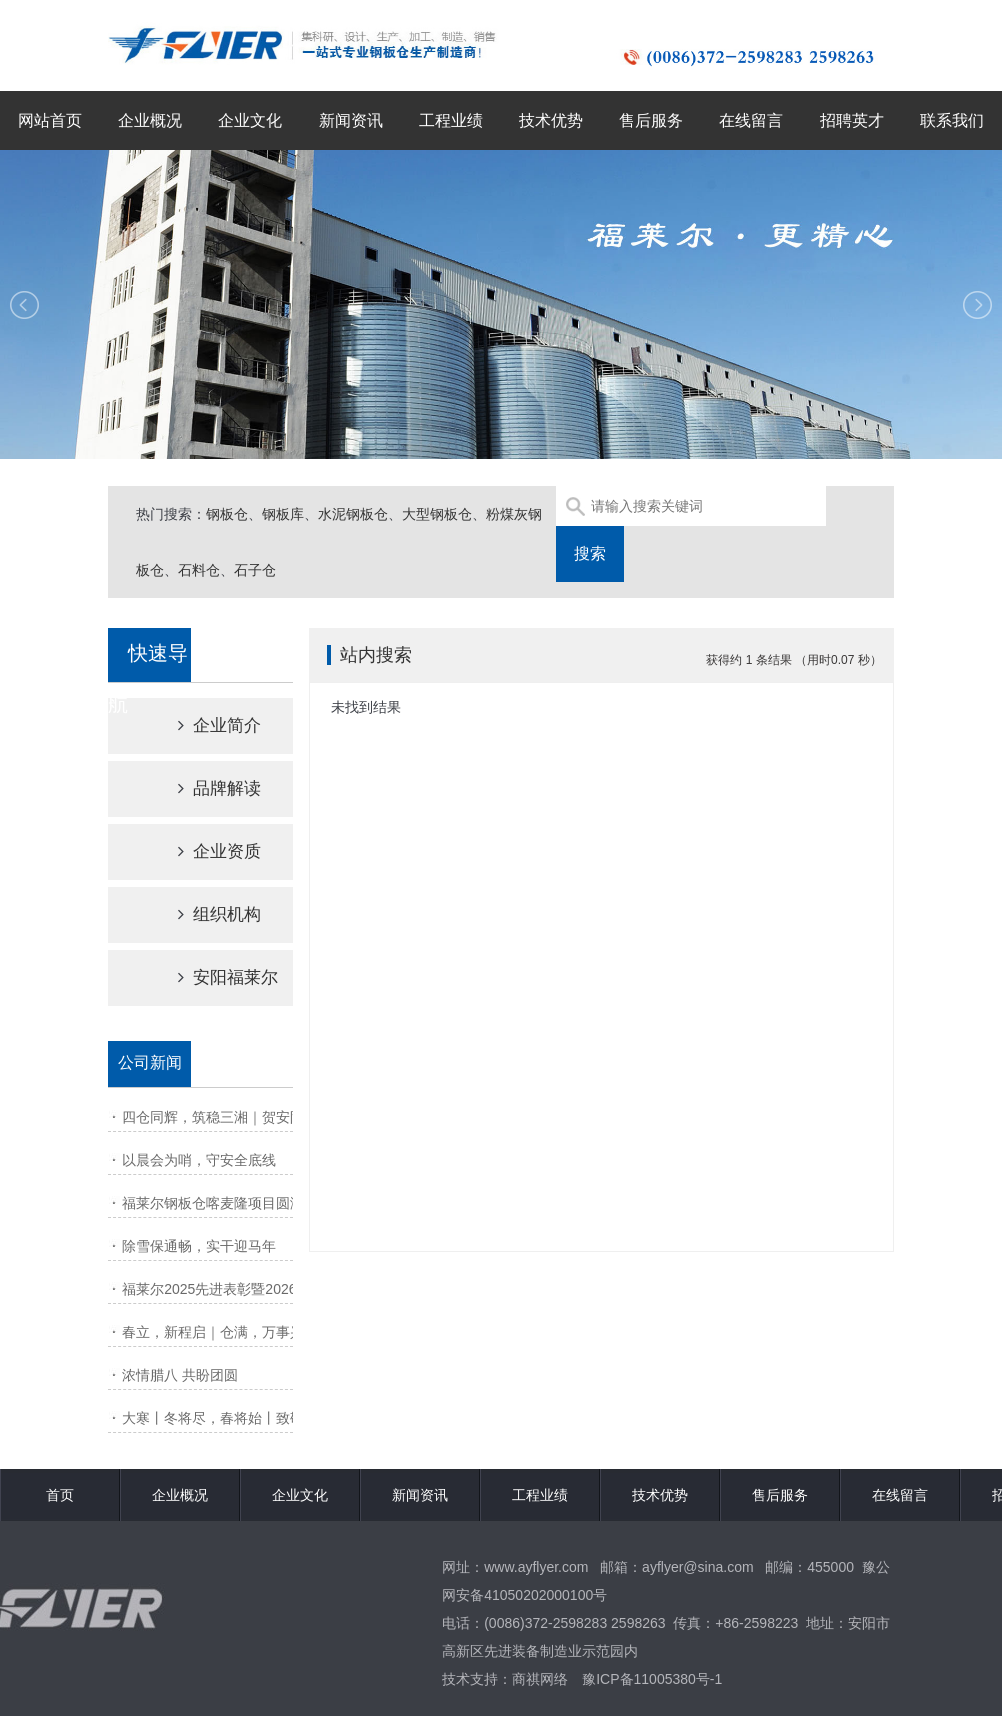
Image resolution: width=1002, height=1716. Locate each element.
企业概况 (150, 120)
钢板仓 (227, 514)
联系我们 (952, 120)
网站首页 (50, 120)
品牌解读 (202, 788)
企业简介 (202, 725)
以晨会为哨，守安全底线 (199, 1160)
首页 (60, 1495)
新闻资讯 (351, 120)
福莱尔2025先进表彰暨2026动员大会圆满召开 (265, 1289)
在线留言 (751, 120)
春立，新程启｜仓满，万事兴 (213, 1332)
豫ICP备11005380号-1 (652, 1679)
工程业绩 (451, 120)
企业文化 (250, 120)
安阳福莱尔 (210, 977)
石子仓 (255, 570)
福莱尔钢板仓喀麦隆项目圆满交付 (227, 1203)
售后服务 (651, 120)
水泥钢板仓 (353, 514)
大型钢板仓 (437, 514)
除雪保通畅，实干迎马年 (199, 1246)
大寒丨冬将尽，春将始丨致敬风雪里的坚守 (255, 1418)
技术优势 (551, 120)
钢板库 (283, 514)
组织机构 (202, 914)
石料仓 (199, 570)
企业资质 (202, 851)
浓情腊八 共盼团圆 (180, 1375)
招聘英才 (852, 120)
